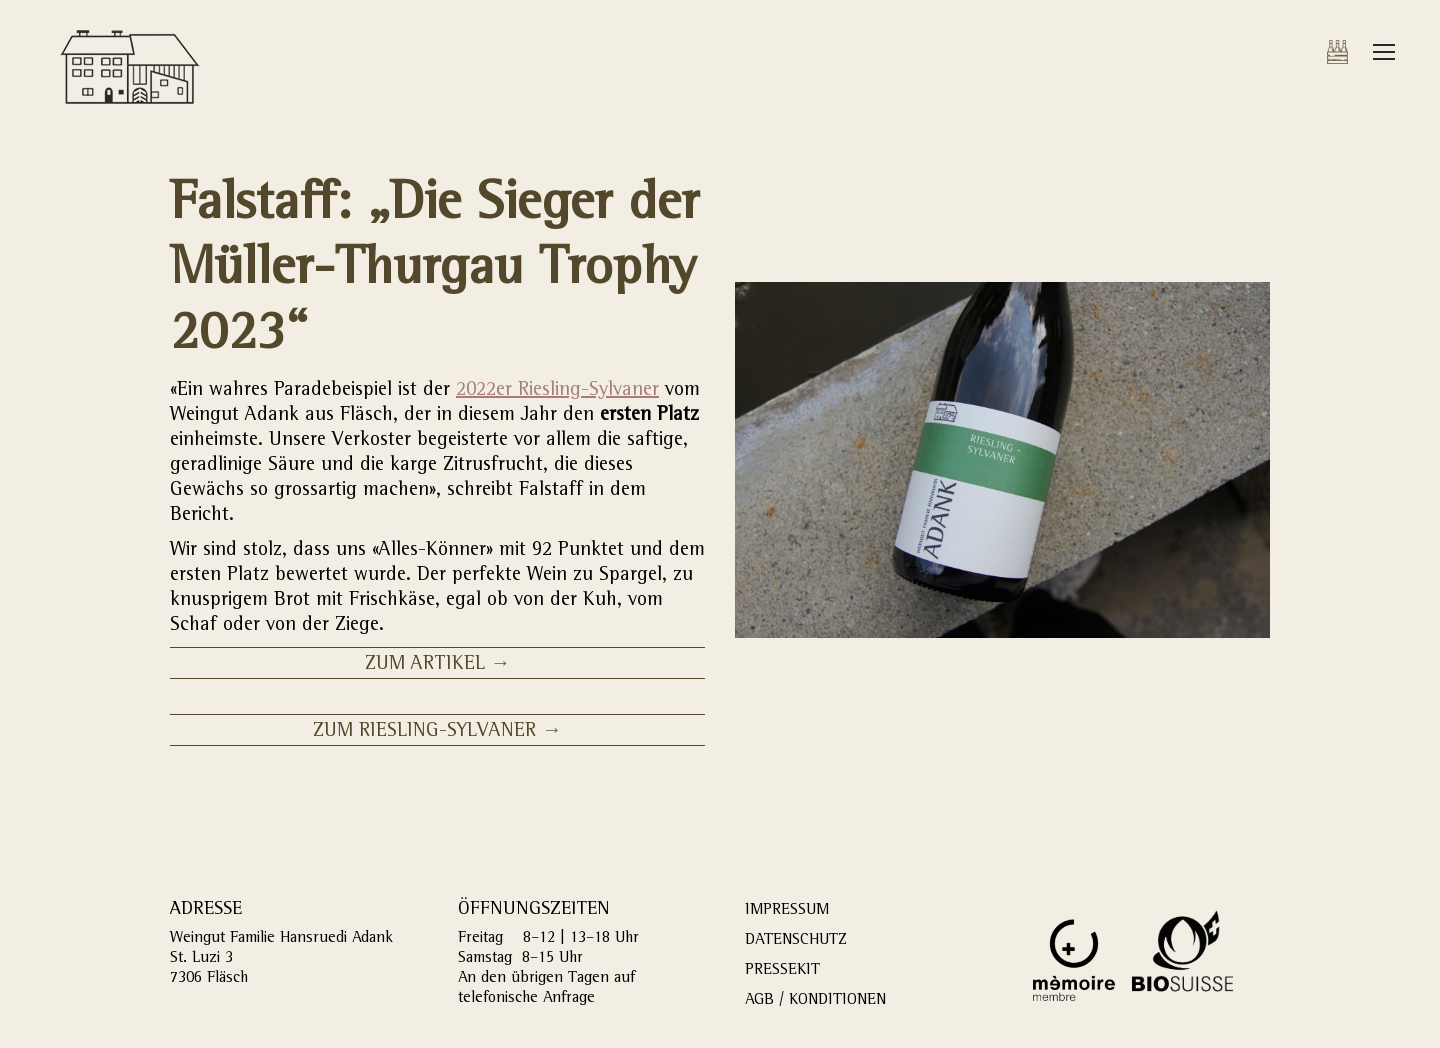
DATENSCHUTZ (796, 941)
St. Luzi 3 (201, 959)
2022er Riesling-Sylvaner (557, 391)
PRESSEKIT (782, 971)
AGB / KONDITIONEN (815, 1001)
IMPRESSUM (787, 911)
